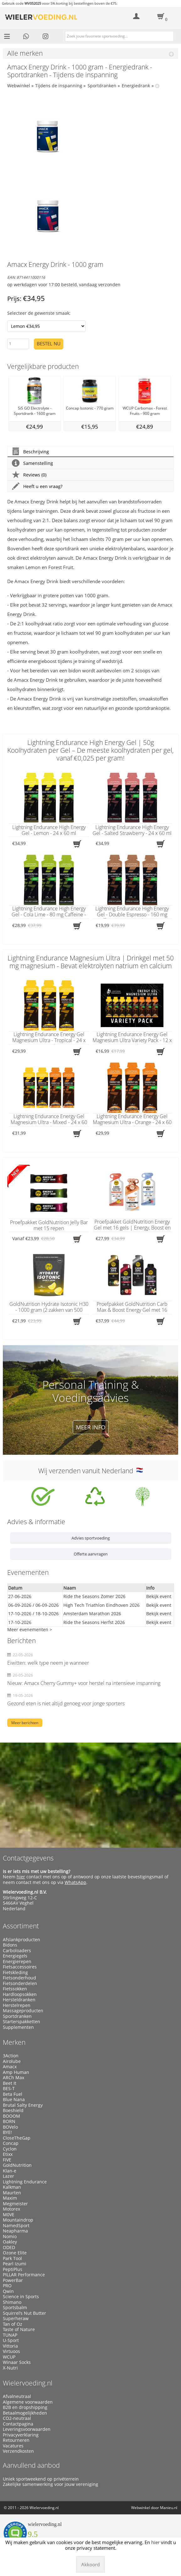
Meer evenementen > (29, 1629)
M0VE (8, 2214)
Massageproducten (23, 2010)
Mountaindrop (18, 2220)
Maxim (10, 2198)
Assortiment (21, 1926)
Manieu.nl (168, 2507)
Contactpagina (18, 2424)
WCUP (9, 2357)
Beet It (9, 2083)
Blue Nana (14, 2099)
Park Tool (12, 2258)
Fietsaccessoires (20, 1967)
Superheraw (16, 2318)
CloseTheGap (16, 2138)
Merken (14, 2042)
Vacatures (13, 2446)
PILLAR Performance (24, 2275)
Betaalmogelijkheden (25, 2413)
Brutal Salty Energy (23, 2105)
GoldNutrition (17, 2165)
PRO (7, 2285)
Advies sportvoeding (91, 1538)
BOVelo (10, 2127)
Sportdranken (102, 86)
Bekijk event (158, 1596)
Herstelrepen (16, 2005)
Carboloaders (17, 1950)
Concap (11, 2143)
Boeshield (13, 2110)
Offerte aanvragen (91, 1554)
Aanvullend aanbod (31, 2465)
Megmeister (15, 2204)
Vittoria (10, 2346)
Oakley (10, 2242)
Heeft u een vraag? (37, 486)
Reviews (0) (29, 475)
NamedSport (16, 2225)
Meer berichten (24, 1722)
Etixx (8, 2154)
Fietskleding (15, 1972)
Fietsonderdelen (20, 1983)
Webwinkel (18, 86)
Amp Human (16, 2072)
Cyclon (10, 2149)
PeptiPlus (12, 2269)
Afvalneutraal (17, 2396)
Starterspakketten (21, 2021)
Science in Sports (21, 2296)
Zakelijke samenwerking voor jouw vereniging (50, 2484)
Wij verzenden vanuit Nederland (90, 1470)
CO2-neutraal (17, 2418)
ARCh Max (13, 2077)
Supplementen (18, 2027)
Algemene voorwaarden (28, 2402)
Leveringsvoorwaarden (27, 2429)
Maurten (12, 2193)
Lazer (8, 2176)
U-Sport (11, 2340)
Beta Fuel (12, 2094)
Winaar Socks (17, 2362)
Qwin (8, 2291)
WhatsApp (75, 1882)
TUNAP (10, 2335)
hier (21, 1877)
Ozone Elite (15, 2253)
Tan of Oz (12, 2324)
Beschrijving (30, 452)
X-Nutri (10, 2368)
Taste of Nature (19, 2329)
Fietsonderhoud (19, 1978)
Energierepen (17, 1961)
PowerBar (13, 2280)
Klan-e (9, 2171)
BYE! (7, 2132)
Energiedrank (136, 86)
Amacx (10, 2066)
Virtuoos (11, 2351)
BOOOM (11, 2116)
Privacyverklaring (21, 2435)
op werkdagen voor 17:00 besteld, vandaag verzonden (63, 285)
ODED (9, 2247)
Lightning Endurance (25, 2182)
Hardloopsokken (20, 1994)
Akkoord (90, 2564)
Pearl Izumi (14, 2264)
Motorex (11, 2209)
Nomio (10, 2236)
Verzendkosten (18, 2451)
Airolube (12, 2061)
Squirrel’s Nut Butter (24, 2313)
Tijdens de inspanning (58, 86)
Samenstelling (32, 463)
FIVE (7, 2160)
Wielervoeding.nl (27, 2383)
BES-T (9, 2088)
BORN (9, 2121)
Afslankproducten (21, 1939)
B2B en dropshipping (25, 2407)
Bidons (10, 1945)
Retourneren (16, 2440)
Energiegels (15, 1956)
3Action (11, 2056)
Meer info (90, 1427)
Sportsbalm (15, 2307)
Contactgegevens (28, 1858)
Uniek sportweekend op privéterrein (41, 2479)
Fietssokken (15, 1989)
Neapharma (15, 2231)
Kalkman (12, 2187)
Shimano (12, 2302)
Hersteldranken (19, 2000)
